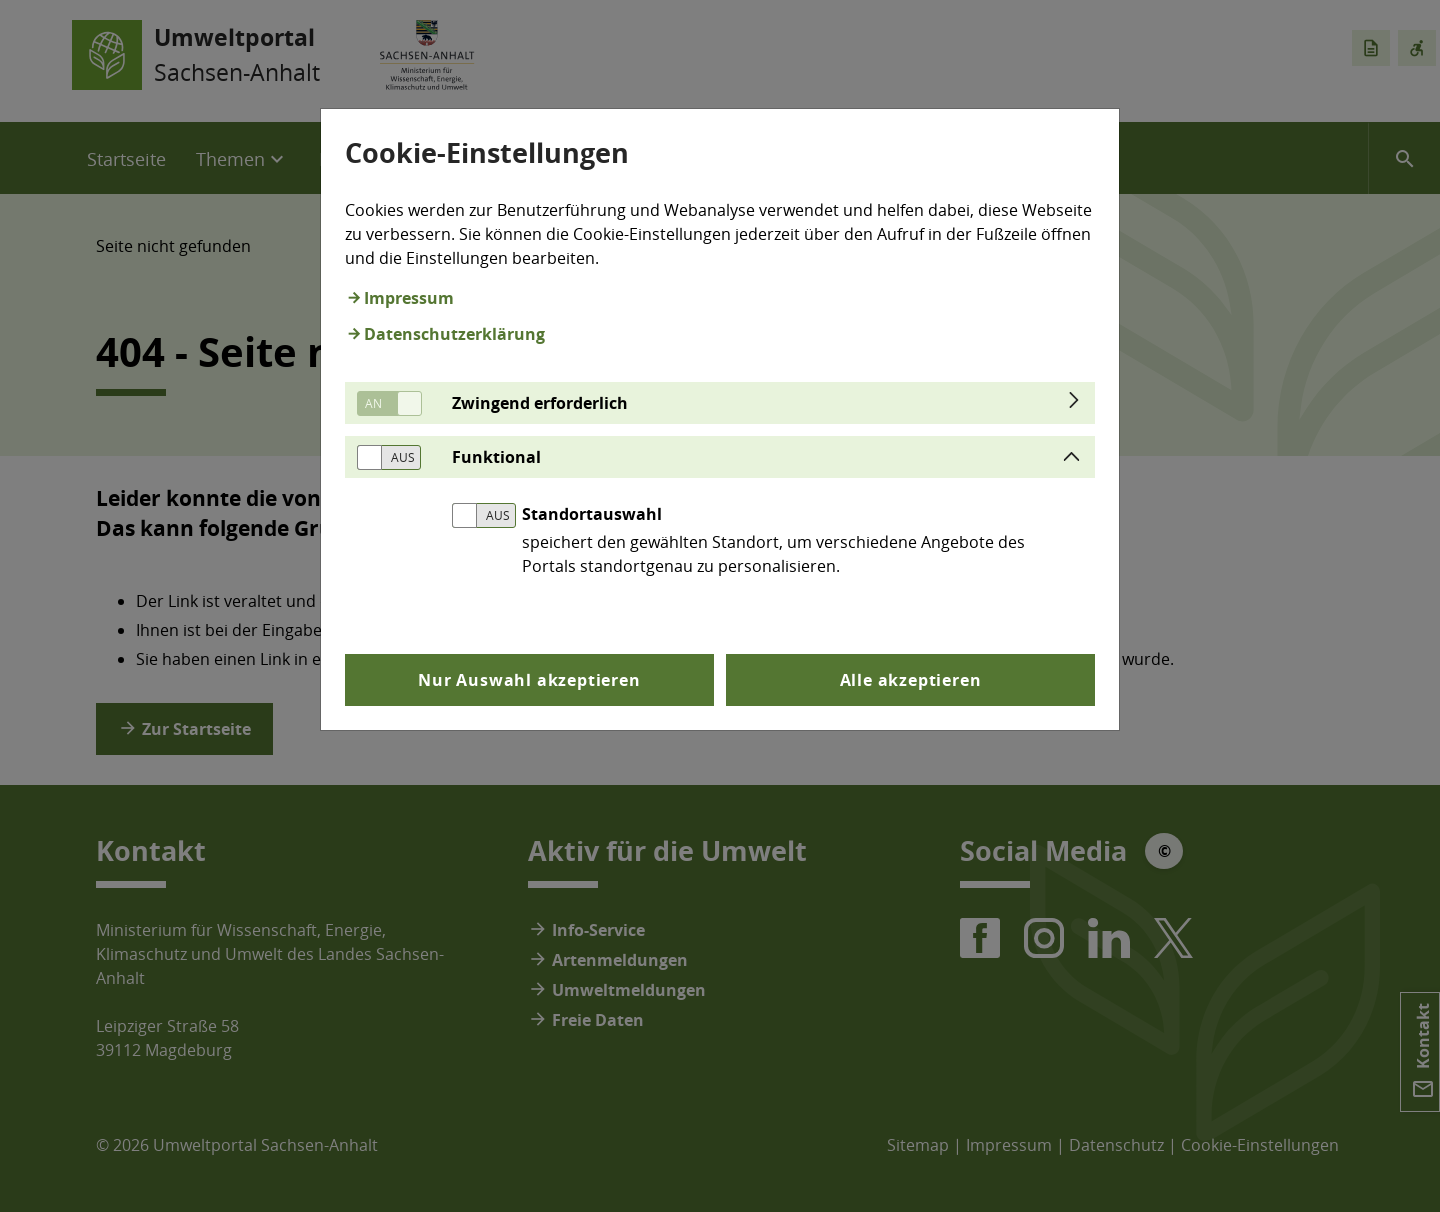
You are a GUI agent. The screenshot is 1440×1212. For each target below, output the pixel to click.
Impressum (409, 298)
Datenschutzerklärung (454, 334)
